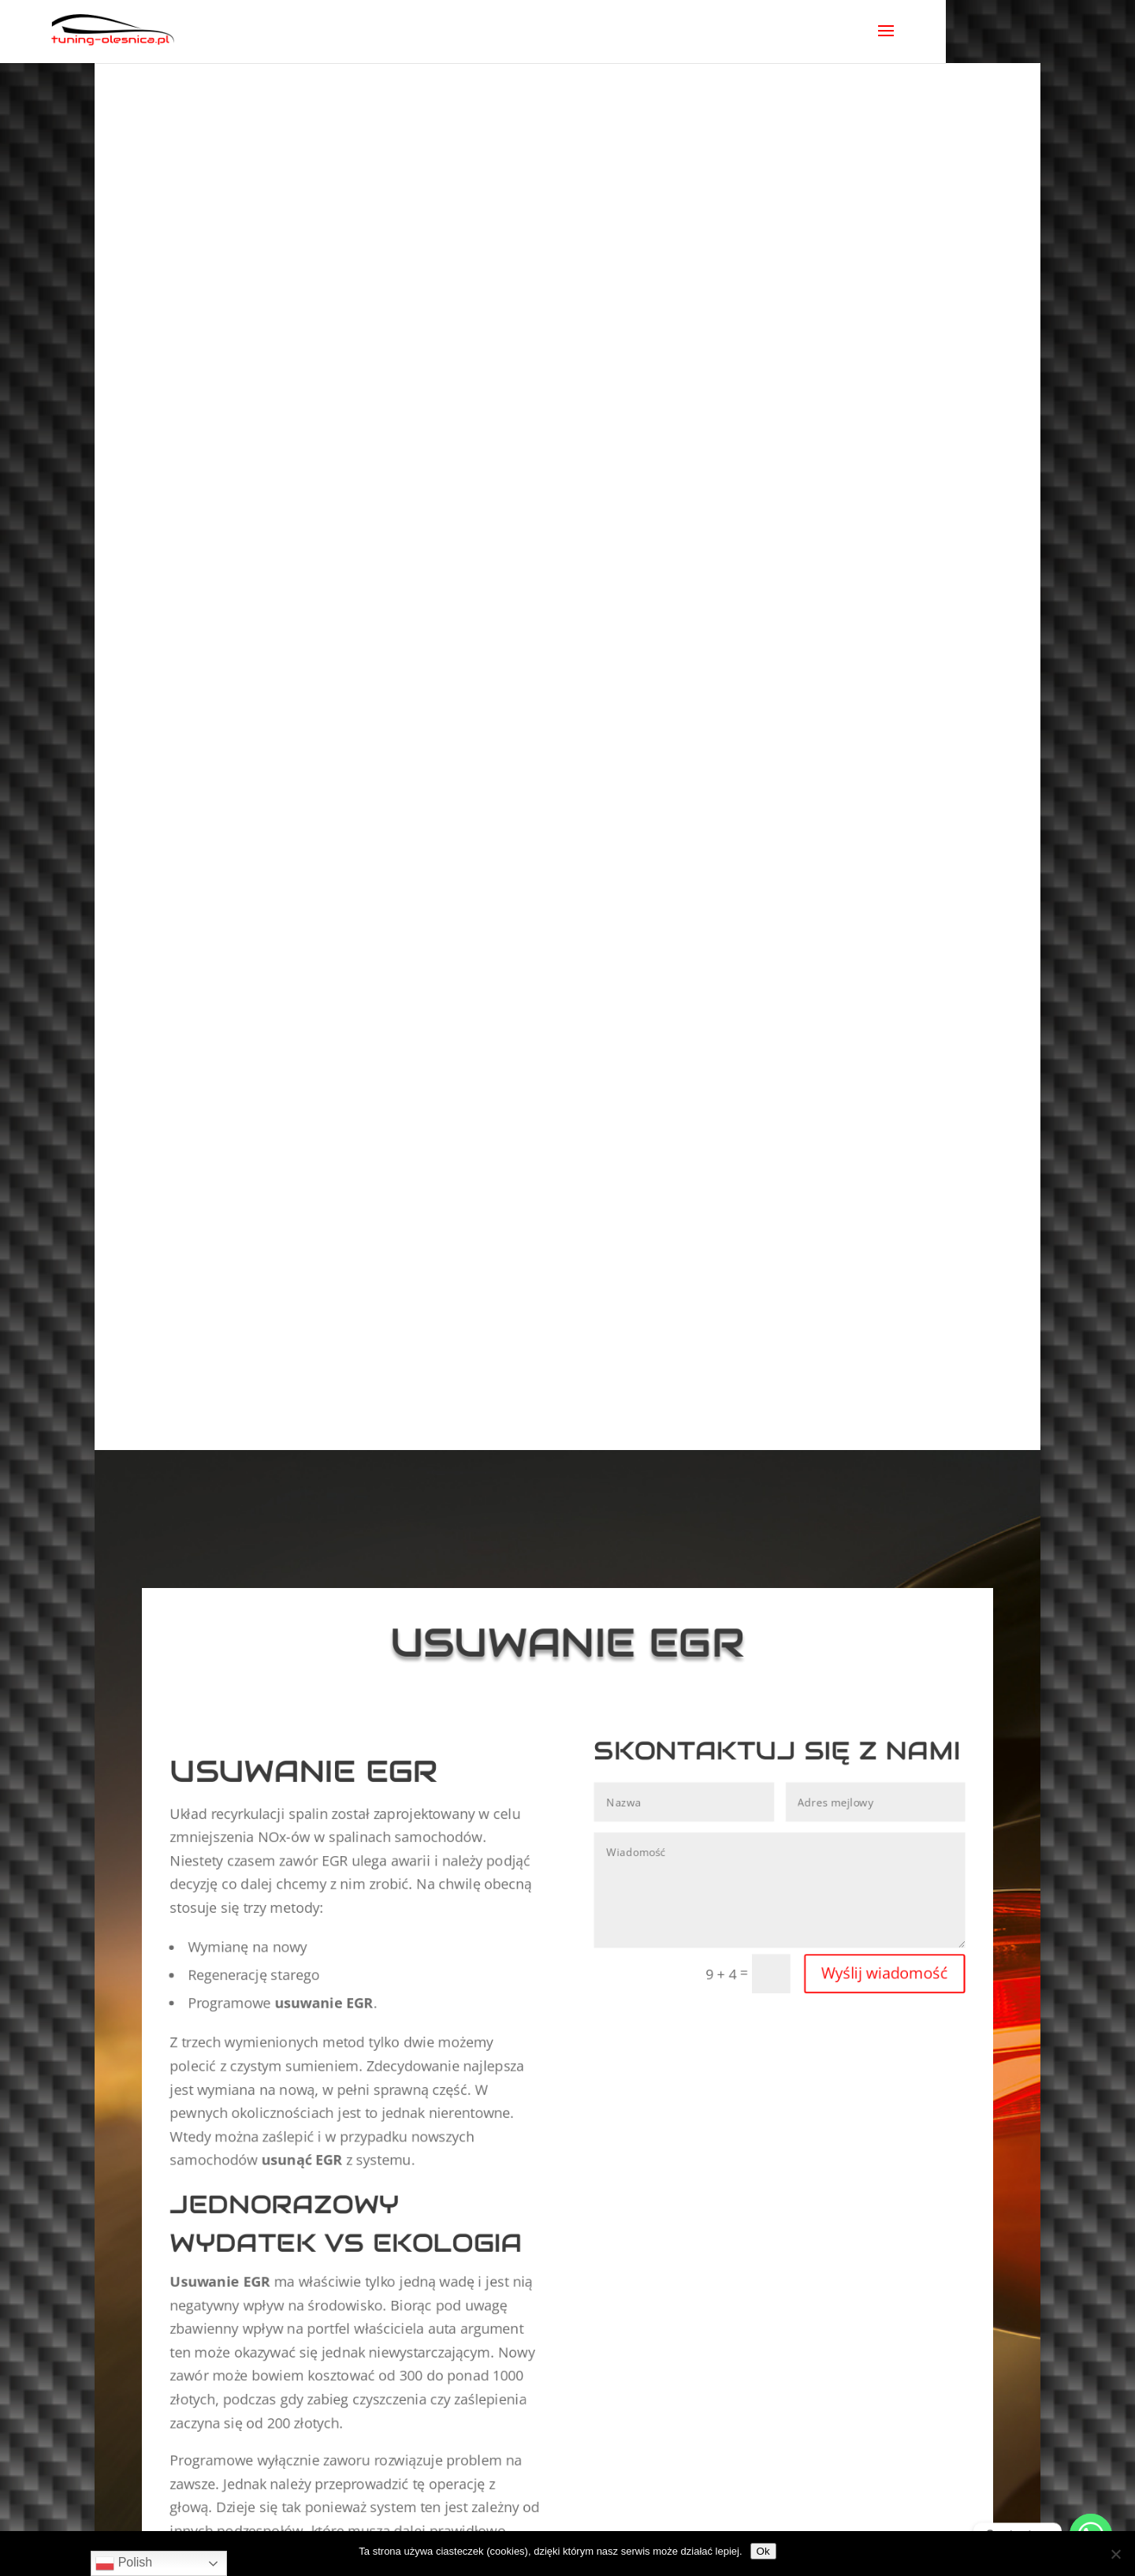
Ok (763, 2551)
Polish (123, 2563)
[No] (1115, 2554)
